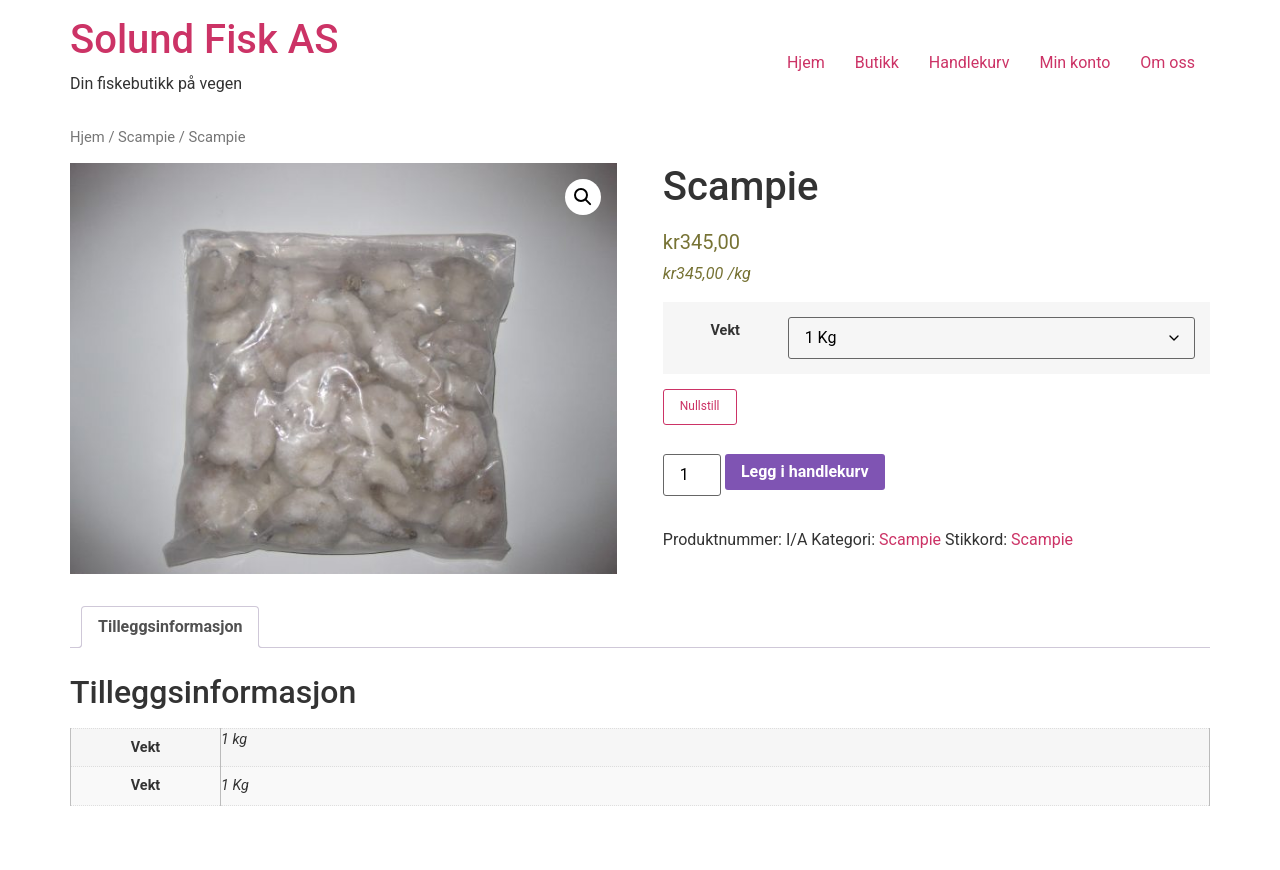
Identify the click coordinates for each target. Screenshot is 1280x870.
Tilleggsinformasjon (170, 626)
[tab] (170, 627)
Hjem (806, 62)
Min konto (1074, 62)
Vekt (725, 331)
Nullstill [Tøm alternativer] (700, 406)
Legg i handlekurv (805, 471)
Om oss (1167, 62)
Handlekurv (969, 62)
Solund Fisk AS (204, 39)
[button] (583, 197)
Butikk (877, 62)
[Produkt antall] (692, 475)
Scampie (146, 137)
